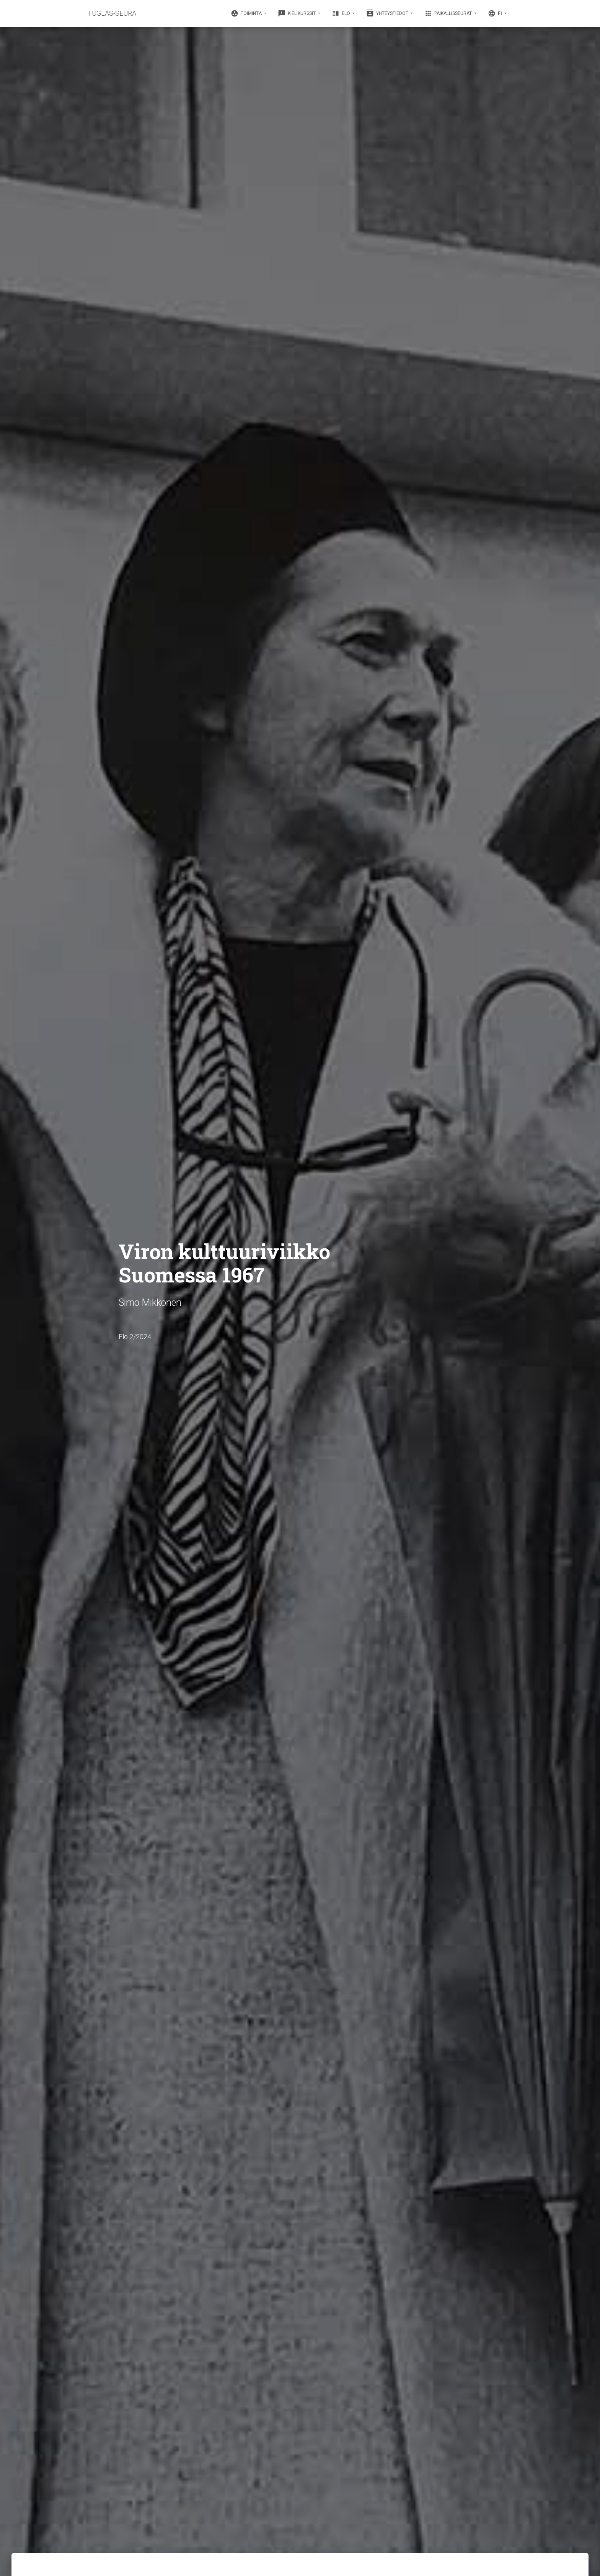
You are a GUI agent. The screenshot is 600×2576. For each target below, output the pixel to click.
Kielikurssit (297, 13)
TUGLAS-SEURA (112, 13)
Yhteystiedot (387, 13)
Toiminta (247, 13)
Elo (341, 13)
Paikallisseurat (448, 13)
